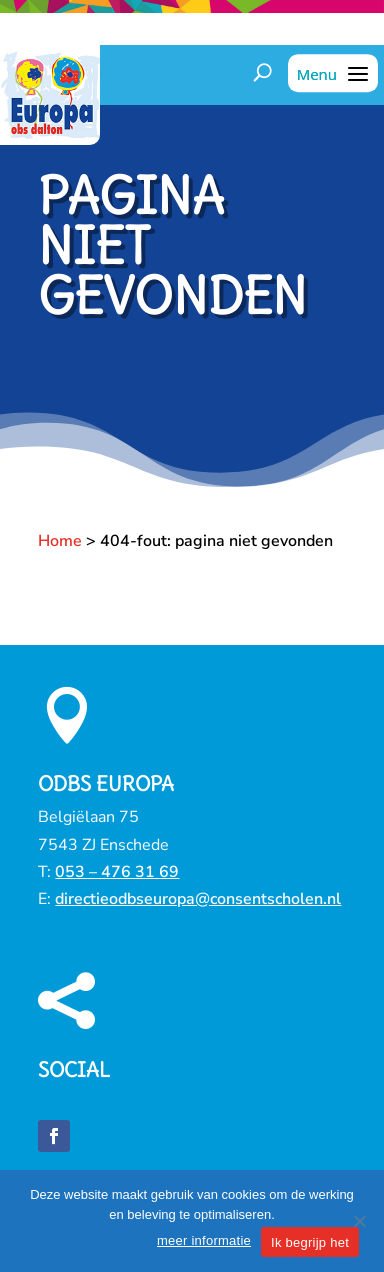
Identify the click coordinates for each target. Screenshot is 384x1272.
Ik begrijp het (310, 1242)
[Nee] (359, 1221)
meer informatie (204, 1240)
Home (60, 541)
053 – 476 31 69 (117, 872)
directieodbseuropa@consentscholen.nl (198, 899)
